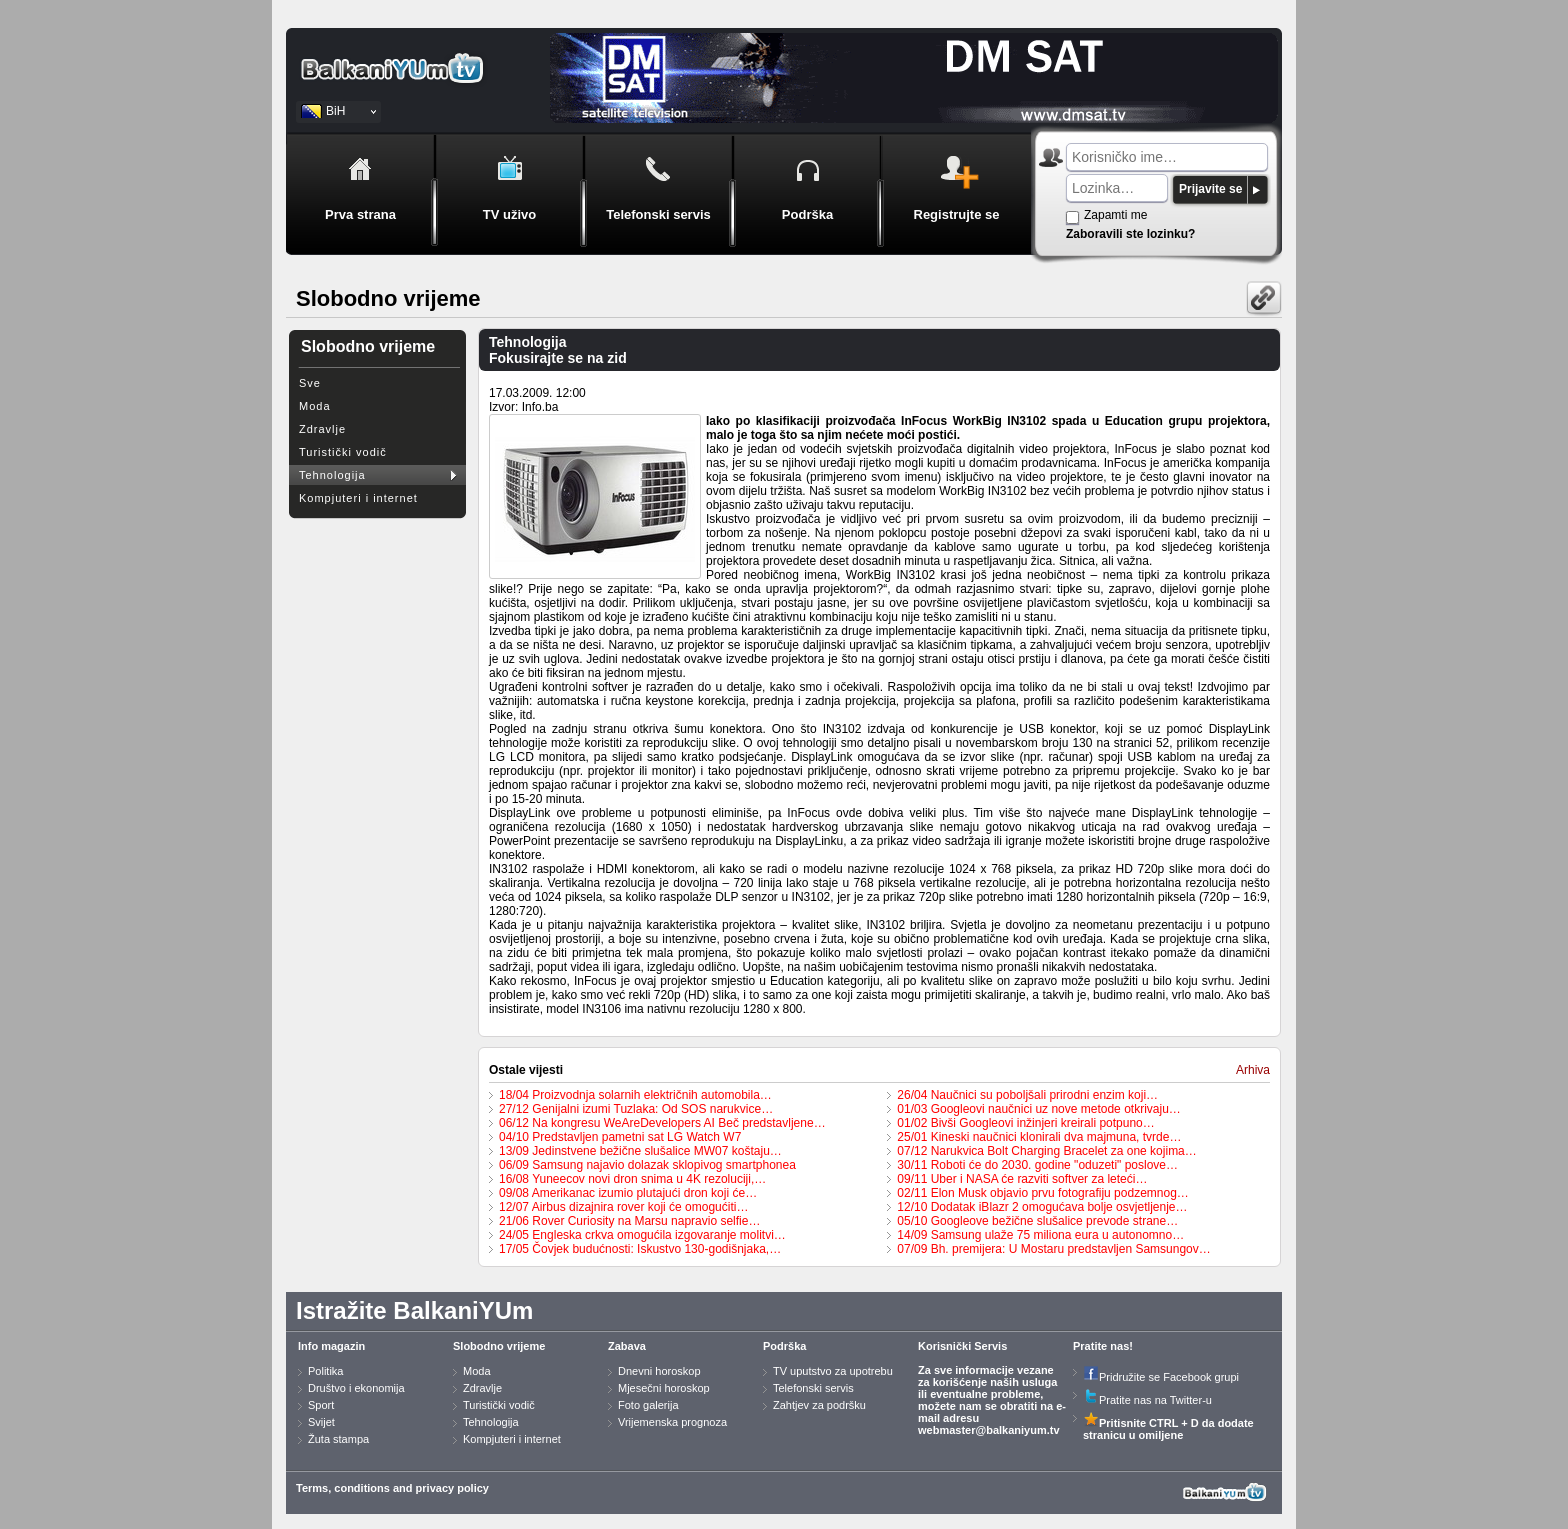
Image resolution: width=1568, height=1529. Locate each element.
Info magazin (331, 1346)
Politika (325, 1371)
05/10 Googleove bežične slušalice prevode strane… (1037, 1221)
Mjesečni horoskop (664, 1388)
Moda (315, 406)
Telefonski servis (813, 1388)
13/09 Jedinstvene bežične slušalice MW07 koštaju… (640, 1151)
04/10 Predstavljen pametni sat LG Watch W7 (620, 1137)
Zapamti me (1115, 215)
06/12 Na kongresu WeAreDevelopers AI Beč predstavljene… (662, 1123)
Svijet (321, 1422)
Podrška (784, 1346)
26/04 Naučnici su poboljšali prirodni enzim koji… (1027, 1095)
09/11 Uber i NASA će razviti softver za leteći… (1022, 1179)
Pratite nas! (1103, 1346)
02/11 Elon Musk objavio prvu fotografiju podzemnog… (1043, 1193)
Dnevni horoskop (659, 1371)
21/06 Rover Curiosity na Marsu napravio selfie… (629, 1221)
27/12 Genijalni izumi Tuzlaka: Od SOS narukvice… (636, 1109)
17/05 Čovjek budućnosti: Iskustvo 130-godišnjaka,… (640, 1249)
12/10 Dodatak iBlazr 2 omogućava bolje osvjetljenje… (1042, 1207)
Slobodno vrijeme (499, 1346)
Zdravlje (322, 429)
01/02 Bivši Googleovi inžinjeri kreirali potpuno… (1025, 1123)
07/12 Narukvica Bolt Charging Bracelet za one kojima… (1046, 1151)
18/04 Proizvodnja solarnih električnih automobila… (635, 1095)
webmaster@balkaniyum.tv (989, 1430)
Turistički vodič (343, 452)
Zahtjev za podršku (819, 1405)
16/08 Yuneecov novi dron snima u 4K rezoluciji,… (632, 1179)
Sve (310, 383)
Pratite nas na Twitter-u (1147, 1400)
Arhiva (1253, 1070)
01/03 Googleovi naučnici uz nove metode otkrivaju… (1039, 1109)
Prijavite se (1210, 189)
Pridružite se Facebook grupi (1161, 1377)
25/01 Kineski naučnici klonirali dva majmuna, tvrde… (1039, 1137)
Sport (321, 1405)
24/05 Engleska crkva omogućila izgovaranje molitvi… (642, 1235)
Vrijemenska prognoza (672, 1422)
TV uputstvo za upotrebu (833, 1371)
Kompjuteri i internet (358, 498)
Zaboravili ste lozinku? (1130, 234)
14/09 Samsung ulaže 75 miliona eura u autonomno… (1040, 1235)
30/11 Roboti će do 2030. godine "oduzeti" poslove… (1037, 1165)
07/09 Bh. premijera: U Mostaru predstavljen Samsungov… (1053, 1249)
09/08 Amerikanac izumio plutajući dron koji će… (628, 1193)
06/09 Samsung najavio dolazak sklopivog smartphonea (647, 1165)
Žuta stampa (338, 1439)
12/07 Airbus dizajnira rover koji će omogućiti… (623, 1207)
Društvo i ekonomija (356, 1388)
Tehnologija (332, 475)
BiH (335, 111)
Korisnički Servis (962, 1346)
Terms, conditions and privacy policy (392, 1488)
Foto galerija (648, 1405)
